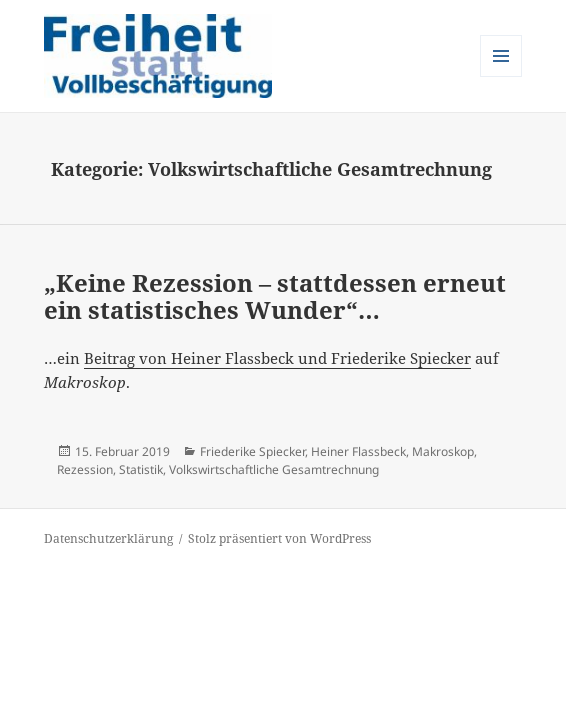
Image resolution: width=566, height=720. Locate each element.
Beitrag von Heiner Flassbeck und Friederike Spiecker (277, 358)
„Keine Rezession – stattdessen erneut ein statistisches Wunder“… (275, 296)
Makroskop (443, 451)
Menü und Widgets (501, 76)
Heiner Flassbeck (358, 451)
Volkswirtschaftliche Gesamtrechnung (274, 469)
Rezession (85, 469)
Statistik (141, 469)
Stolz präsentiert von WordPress (279, 538)
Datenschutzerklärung (108, 538)
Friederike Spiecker (252, 451)
